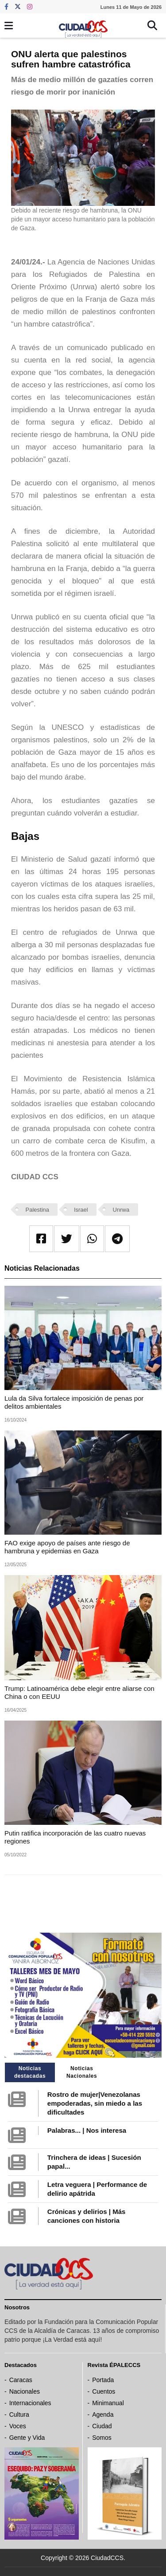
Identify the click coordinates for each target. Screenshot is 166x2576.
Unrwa (121, 1209)
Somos (102, 2437)
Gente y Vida (27, 2437)
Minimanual (108, 2403)
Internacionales (30, 2403)
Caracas (20, 2379)
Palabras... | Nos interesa (86, 2130)
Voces (17, 2426)
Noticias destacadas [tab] (30, 2072)
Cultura (19, 2414)
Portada (103, 2379)
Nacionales (24, 2391)
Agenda (102, 2414)
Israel (81, 1209)
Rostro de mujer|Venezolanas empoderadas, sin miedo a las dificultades (94, 2103)
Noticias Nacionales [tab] (81, 2072)
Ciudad (102, 2426)
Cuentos (103, 2391)
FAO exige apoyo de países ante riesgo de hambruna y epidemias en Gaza (67, 1547)
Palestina (37, 1209)
